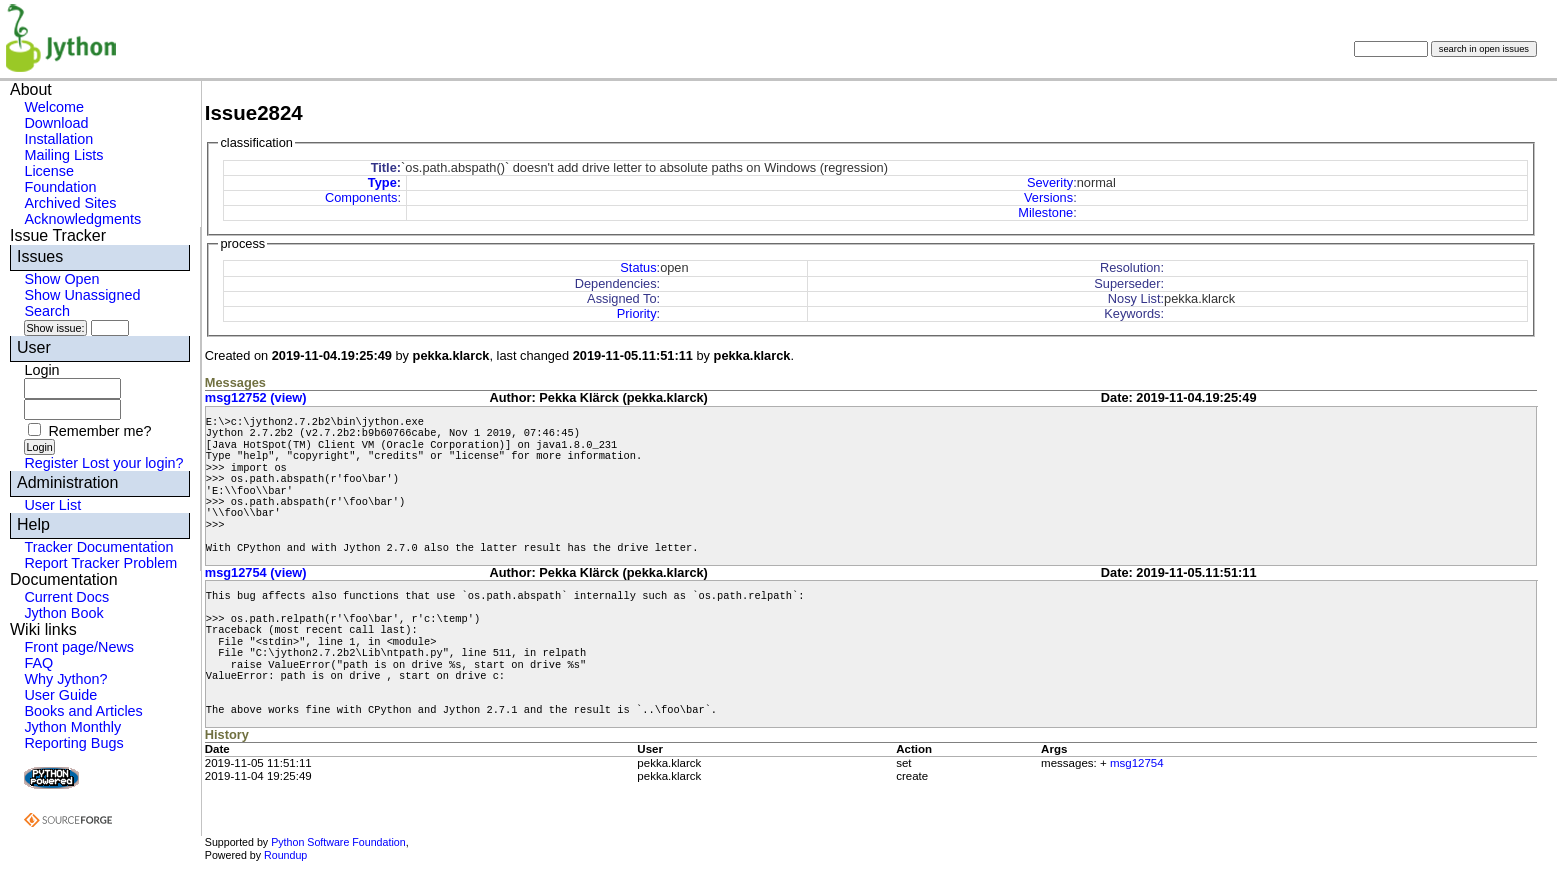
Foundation (60, 187)
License (49, 171)
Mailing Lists (63, 155)
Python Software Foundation (338, 842)
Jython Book (63, 613)
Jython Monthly (72, 727)
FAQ (38, 663)
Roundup (285, 855)
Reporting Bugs (73, 743)
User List (52, 505)
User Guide (60, 695)
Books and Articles (83, 711)
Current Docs (66, 597)
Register (51, 463)
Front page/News (79, 647)
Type (382, 182)
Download (56, 123)
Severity (1050, 182)
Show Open (61, 279)
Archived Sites (70, 203)
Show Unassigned (82, 295)
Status (638, 267)
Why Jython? (65, 679)
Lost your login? (133, 463)
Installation (58, 139)
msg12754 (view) (256, 572)
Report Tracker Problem (100, 563)
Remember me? (99, 431)
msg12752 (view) (256, 397)
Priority (637, 313)
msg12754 (1137, 763)
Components (361, 197)
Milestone (1045, 212)
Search (47, 311)
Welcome (54, 107)
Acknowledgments (82, 219)
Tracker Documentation (98, 547)
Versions (1048, 197)
